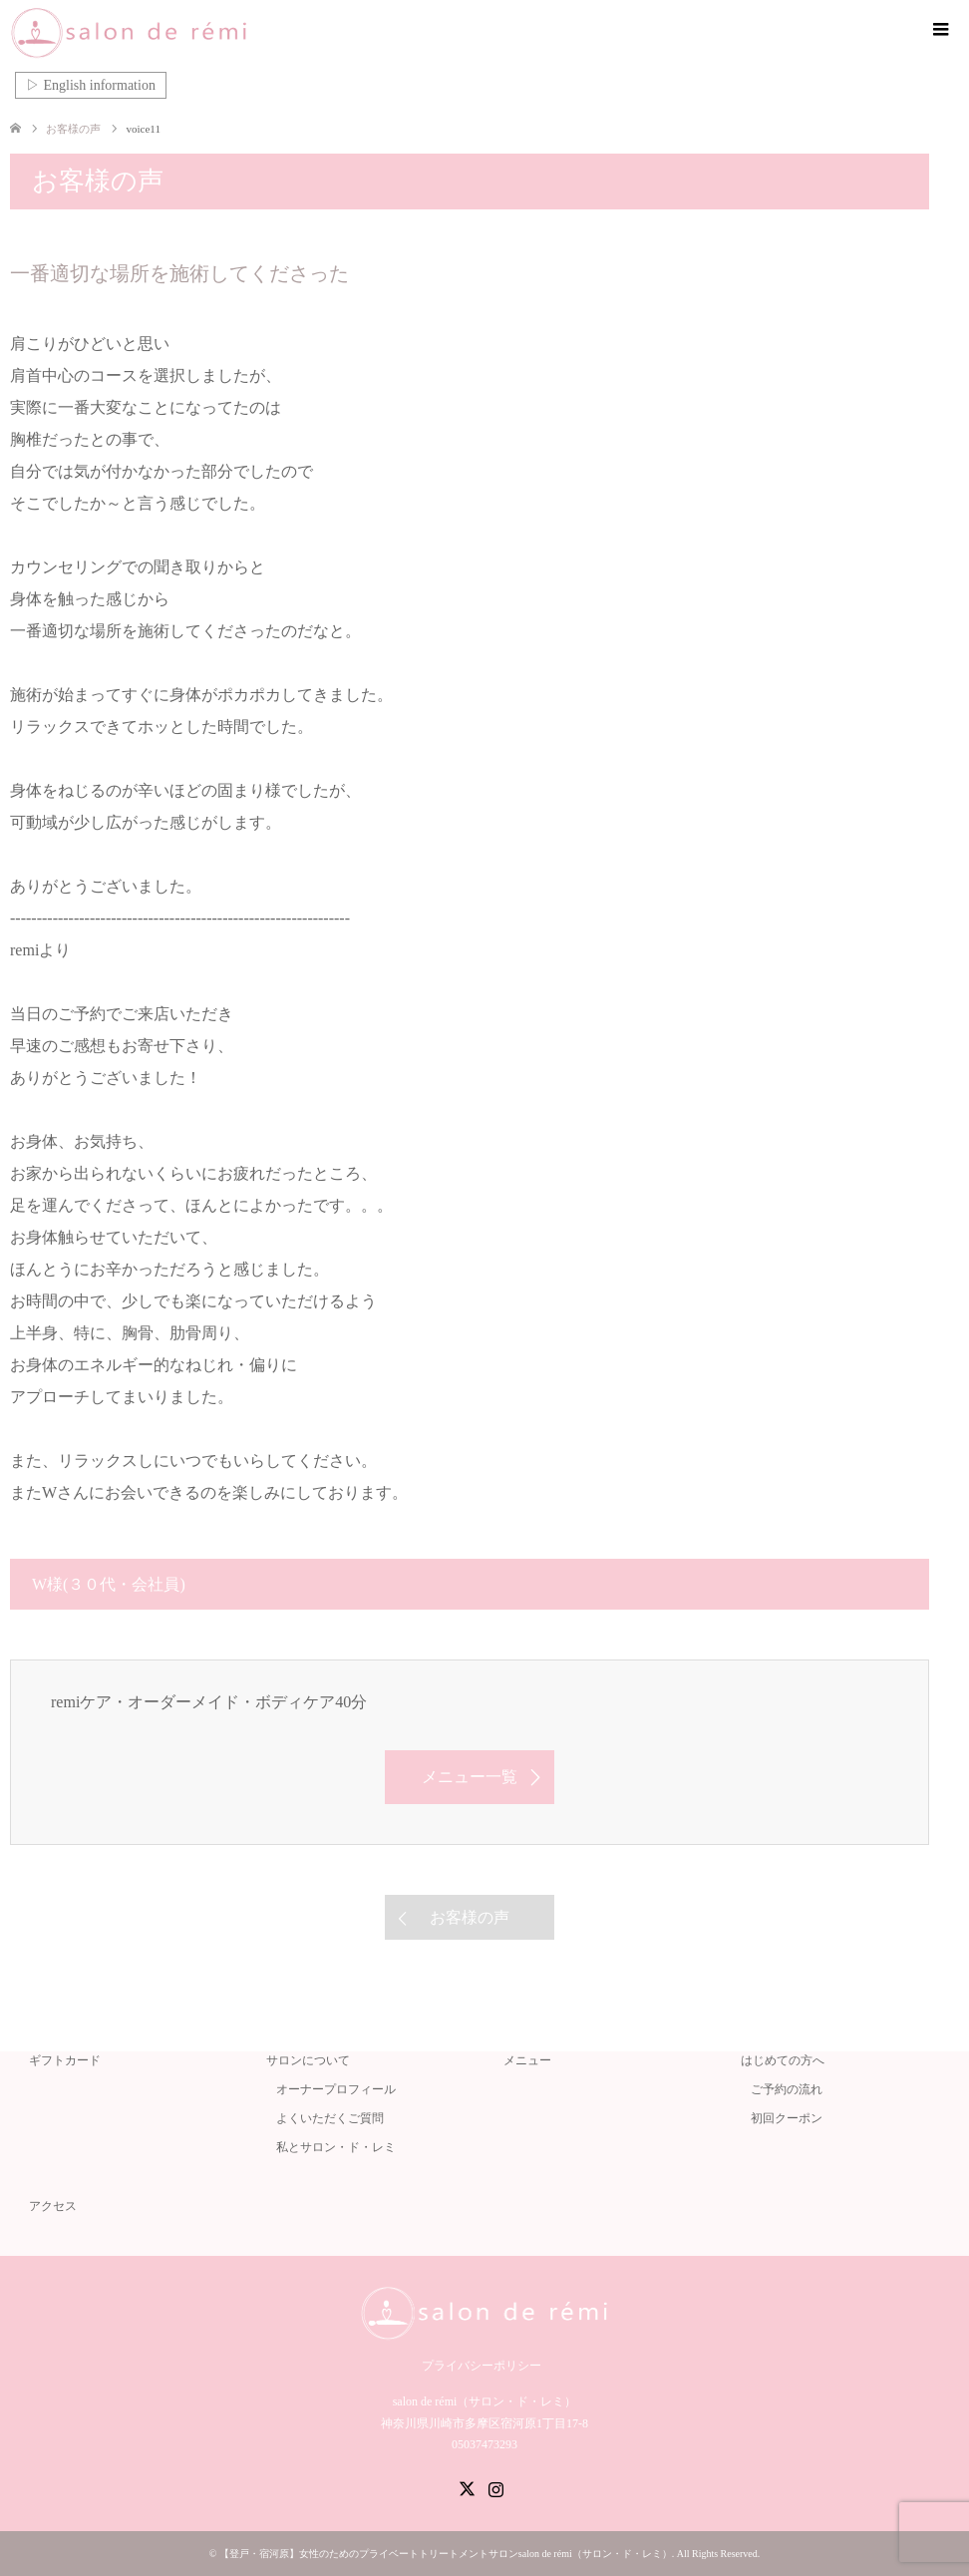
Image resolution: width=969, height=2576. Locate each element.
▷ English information (91, 85)
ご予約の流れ (786, 2089)
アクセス (53, 2206)
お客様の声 (469, 1917)
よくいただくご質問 (330, 2118)
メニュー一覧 (469, 1776)
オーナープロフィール (336, 2089)
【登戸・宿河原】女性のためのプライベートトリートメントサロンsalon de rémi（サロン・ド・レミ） (445, 2553)
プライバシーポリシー (481, 2366)
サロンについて (308, 2060)
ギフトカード (65, 2060)
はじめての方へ (782, 2060)
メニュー (527, 2060)
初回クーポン (786, 2118)
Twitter (467, 2487)
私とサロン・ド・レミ (336, 2147)
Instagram (495, 2487)
